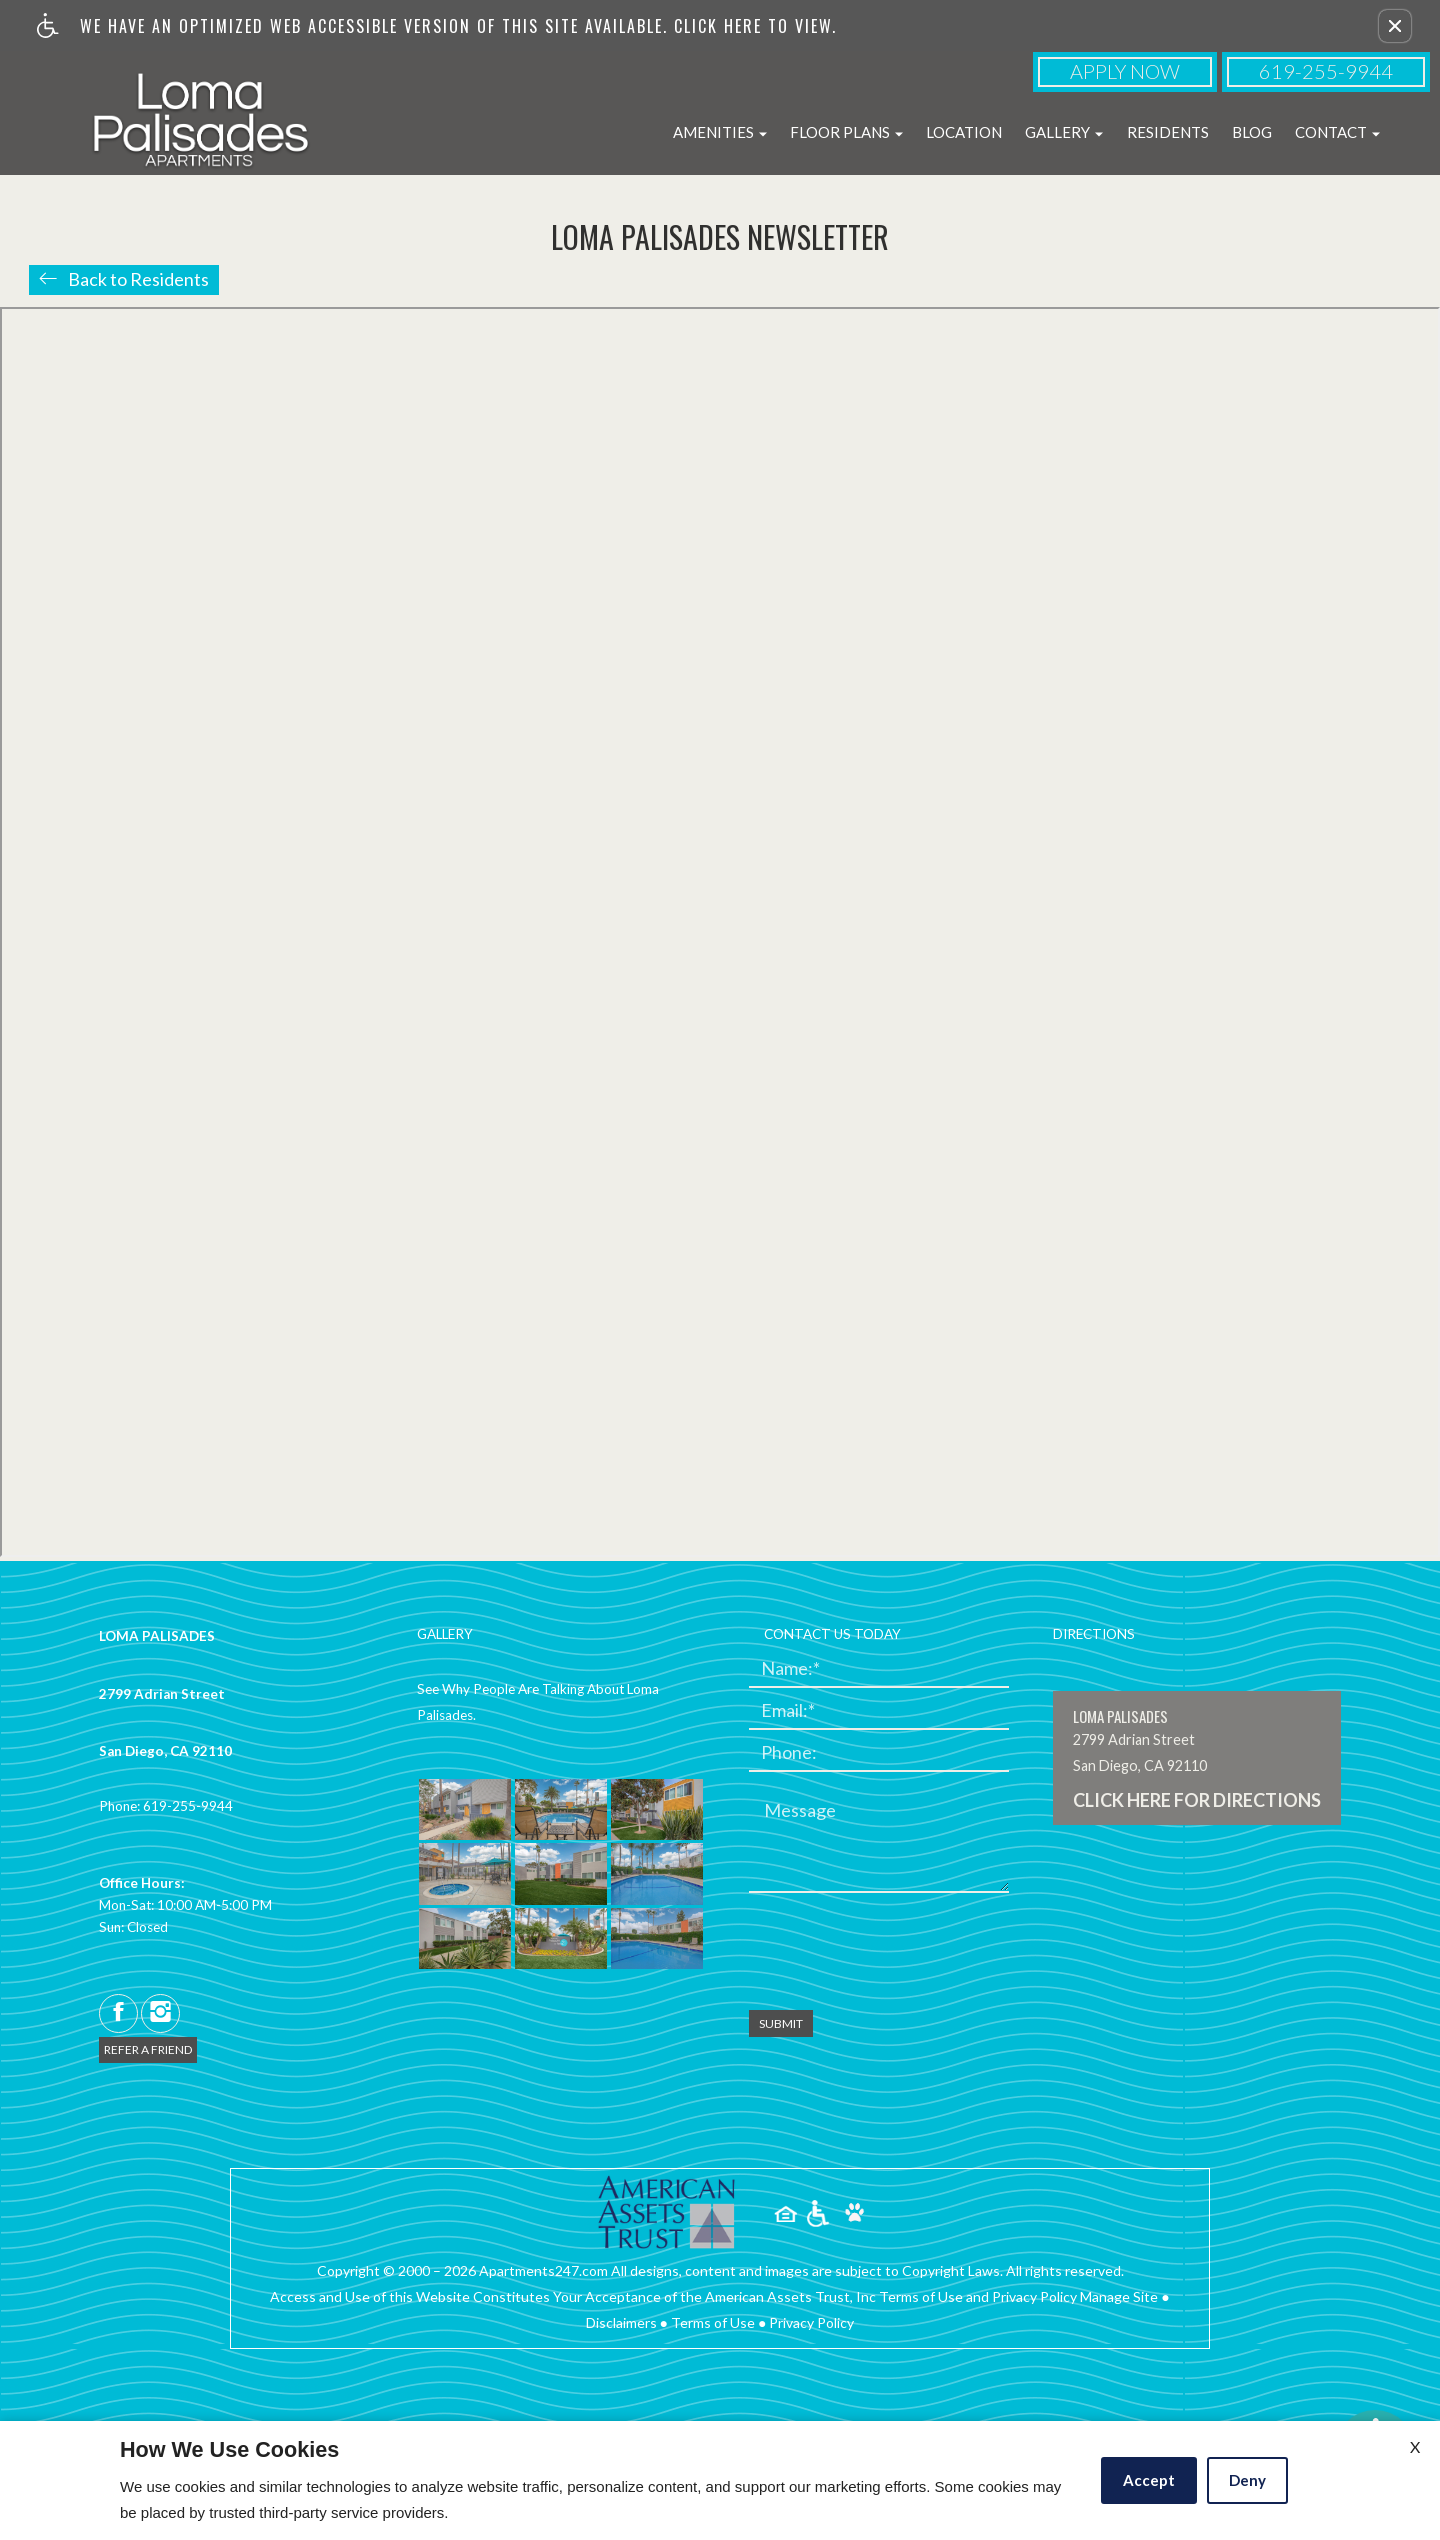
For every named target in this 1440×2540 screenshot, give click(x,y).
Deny (1247, 2480)
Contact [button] (1337, 132)
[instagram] (160, 2013)
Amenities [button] (720, 132)
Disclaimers (621, 2322)
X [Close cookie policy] (1415, 2446)
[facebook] (118, 2013)
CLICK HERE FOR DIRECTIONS (1197, 1801)
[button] (1395, 26)
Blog (1252, 132)
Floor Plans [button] (846, 132)
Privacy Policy (811, 2322)
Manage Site (1119, 2296)
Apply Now (1125, 71)
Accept (1149, 2480)
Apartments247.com (543, 2270)
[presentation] (901, 1947)
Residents (1168, 132)
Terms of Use (713, 2322)
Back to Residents (138, 279)
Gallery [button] (1064, 132)
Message (800, 1811)
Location (964, 132)
